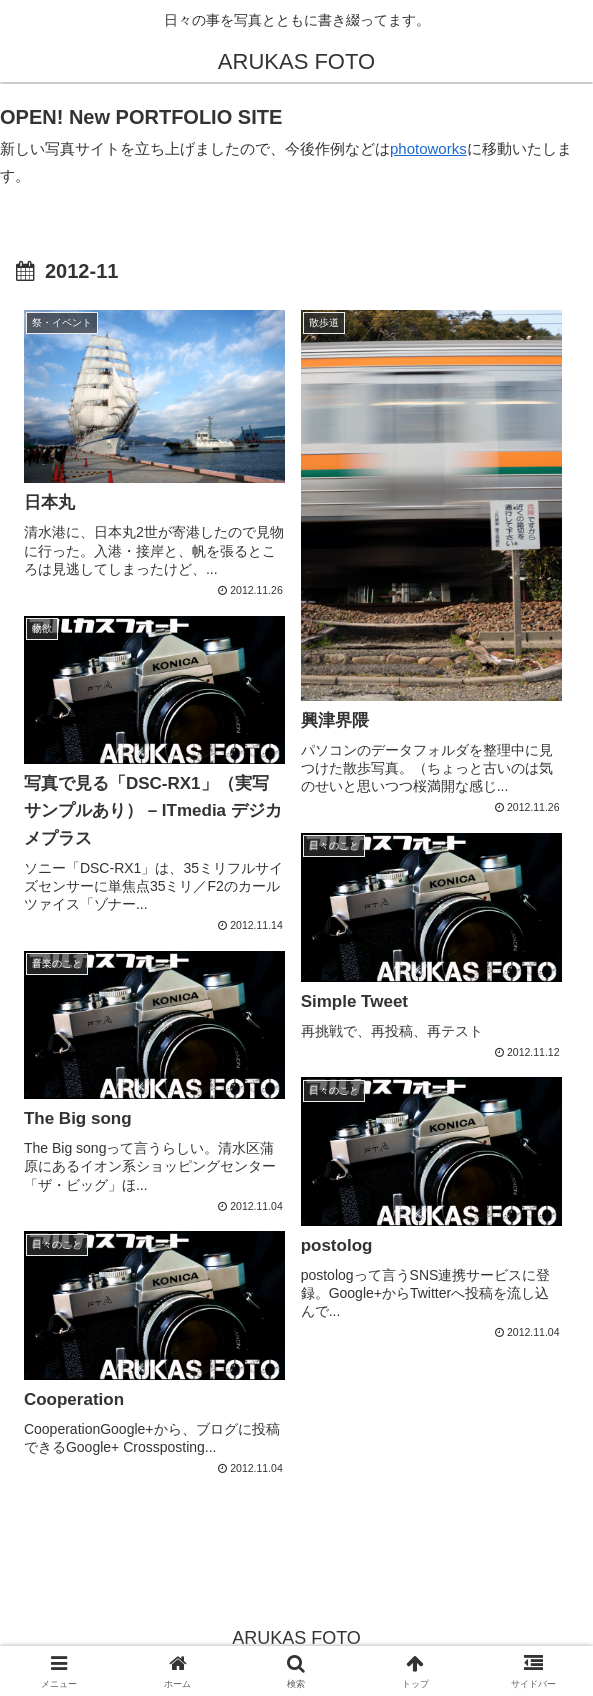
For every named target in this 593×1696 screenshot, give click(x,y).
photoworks (428, 148)
